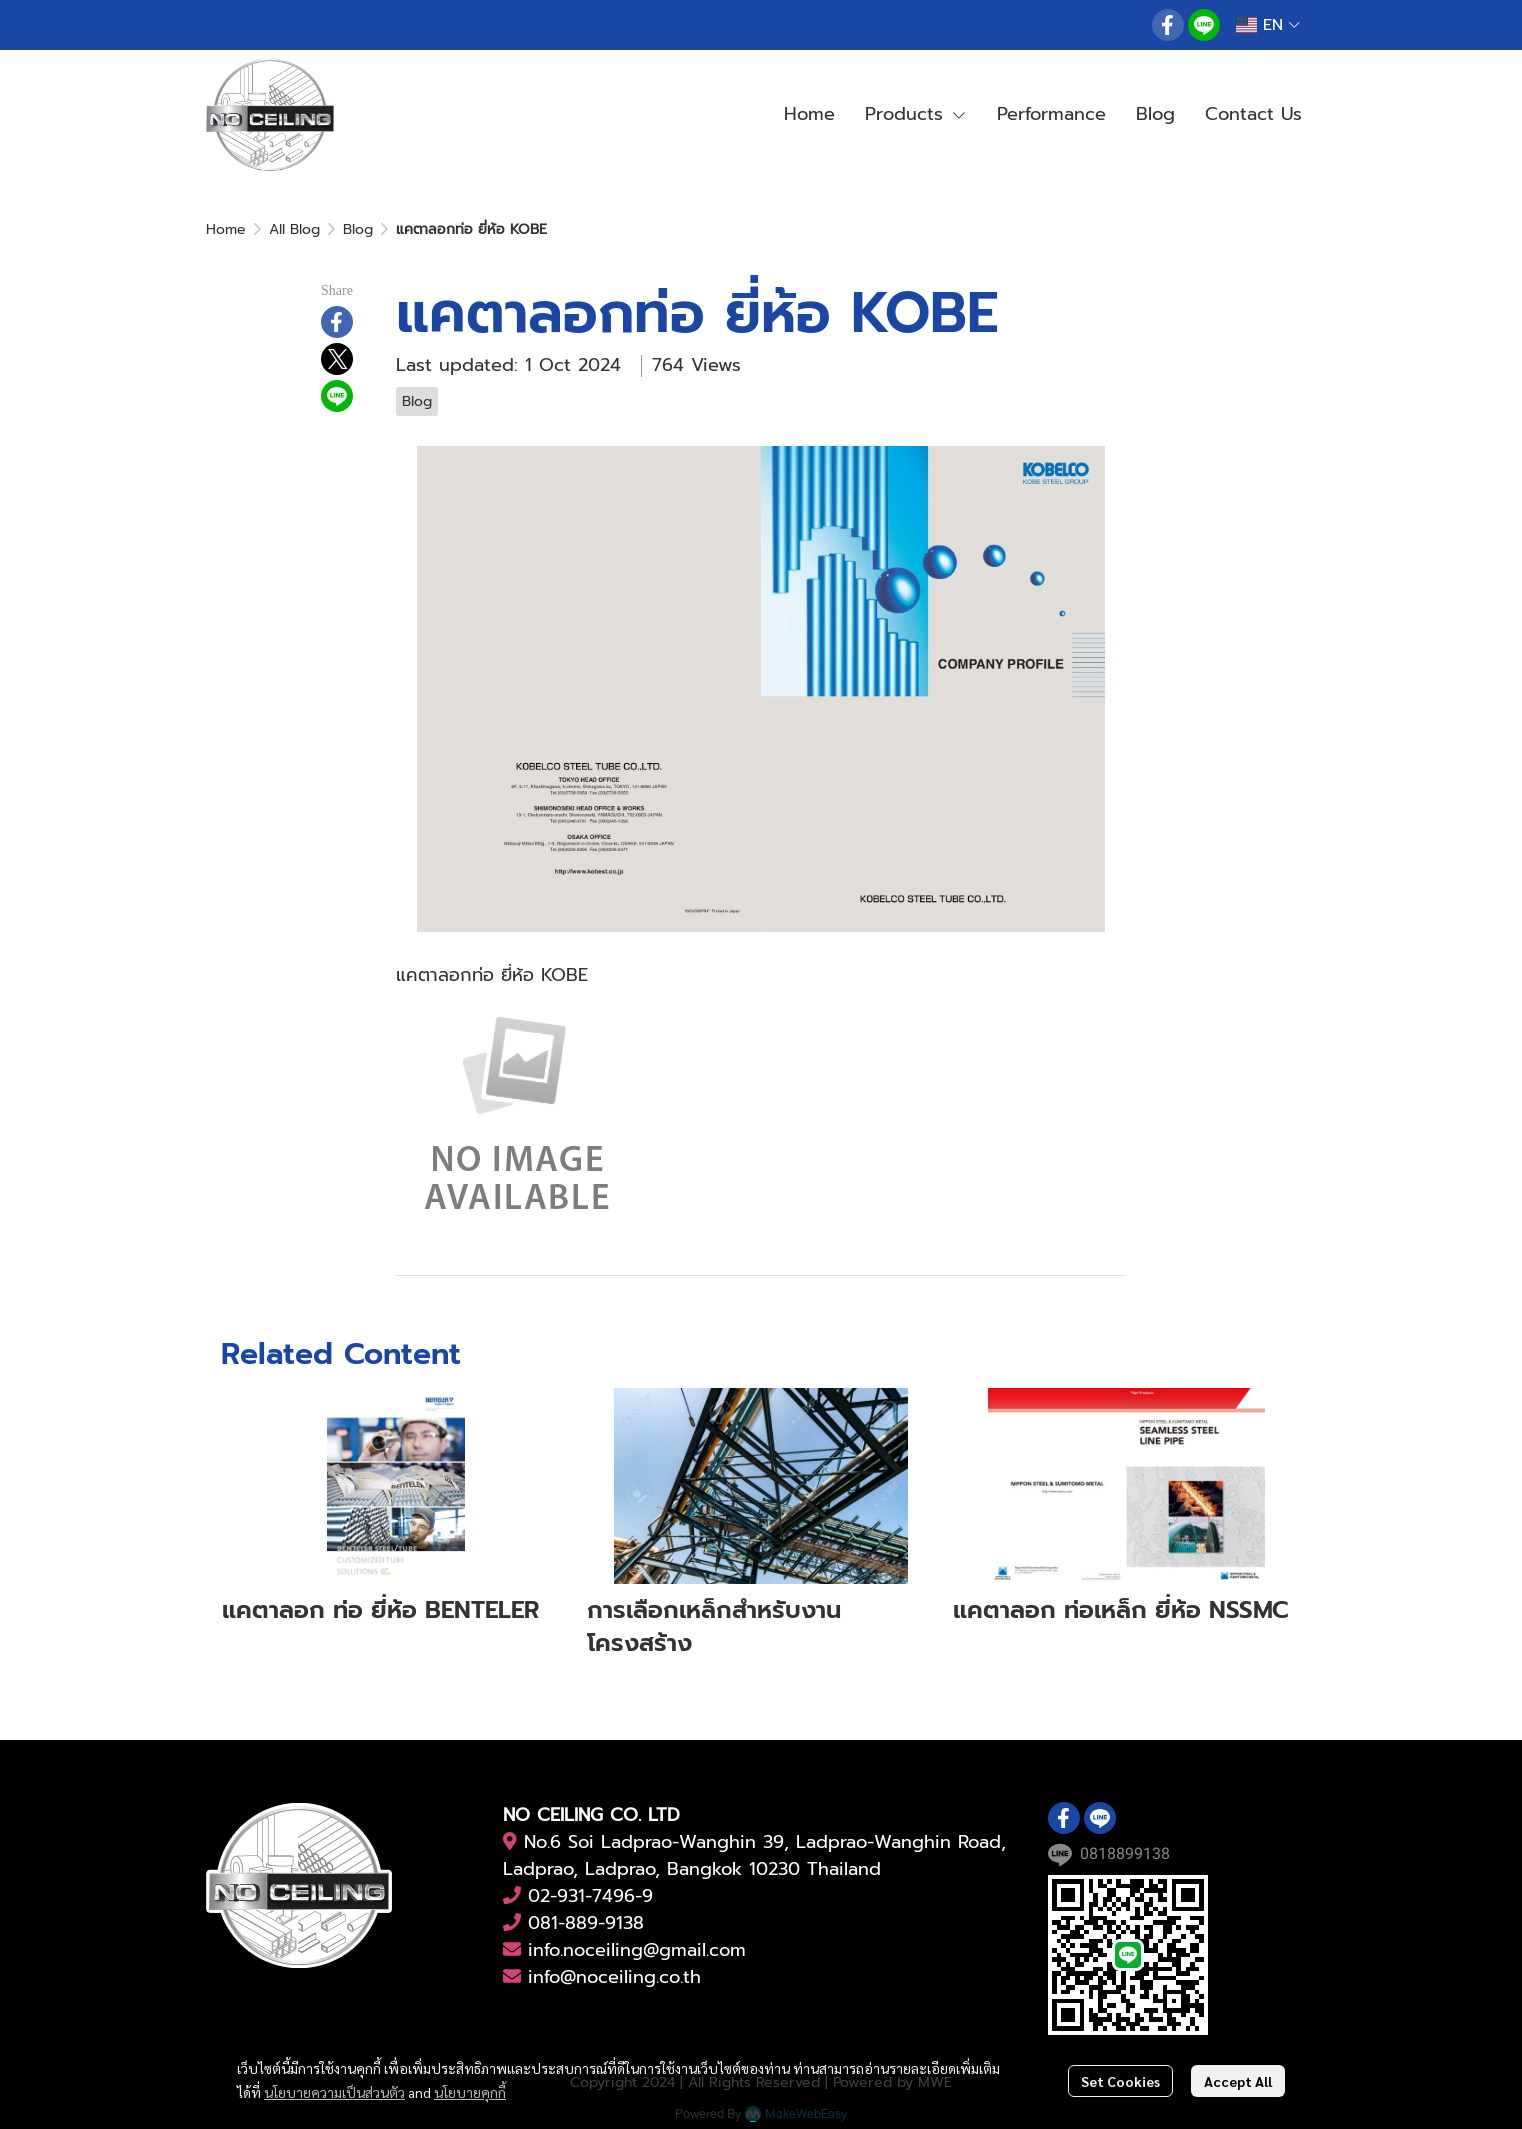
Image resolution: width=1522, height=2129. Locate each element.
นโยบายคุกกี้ (470, 2092)
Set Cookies (1120, 2081)
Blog (358, 229)
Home (226, 229)
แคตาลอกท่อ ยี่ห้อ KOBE (492, 975)
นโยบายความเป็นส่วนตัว (334, 2092)
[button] (1268, 25)
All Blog (294, 229)
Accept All (1238, 2081)
